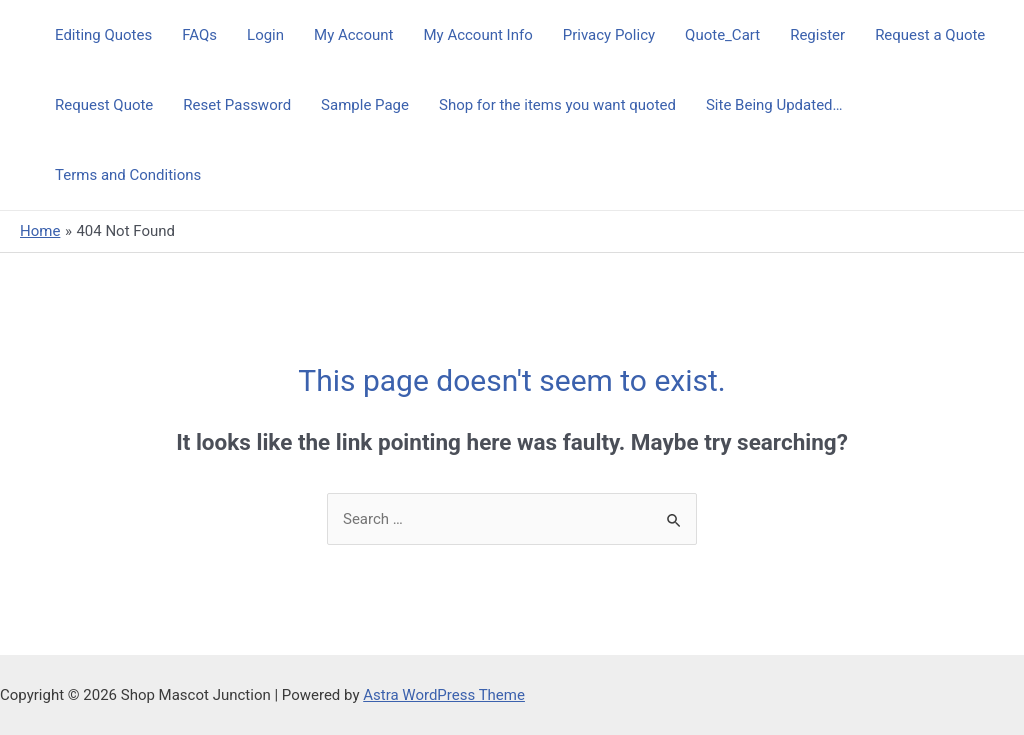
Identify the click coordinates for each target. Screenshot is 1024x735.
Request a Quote (930, 35)
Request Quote (104, 105)
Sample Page (365, 105)
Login (265, 35)
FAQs (199, 35)
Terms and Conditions (128, 175)
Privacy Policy (609, 35)
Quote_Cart (722, 35)
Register (817, 35)
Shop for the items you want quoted (557, 105)
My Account (353, 35)
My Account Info (477, 35)
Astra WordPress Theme (444, 695)
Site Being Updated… (774, 105)
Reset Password (237, 105)
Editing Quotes (103, 35)
